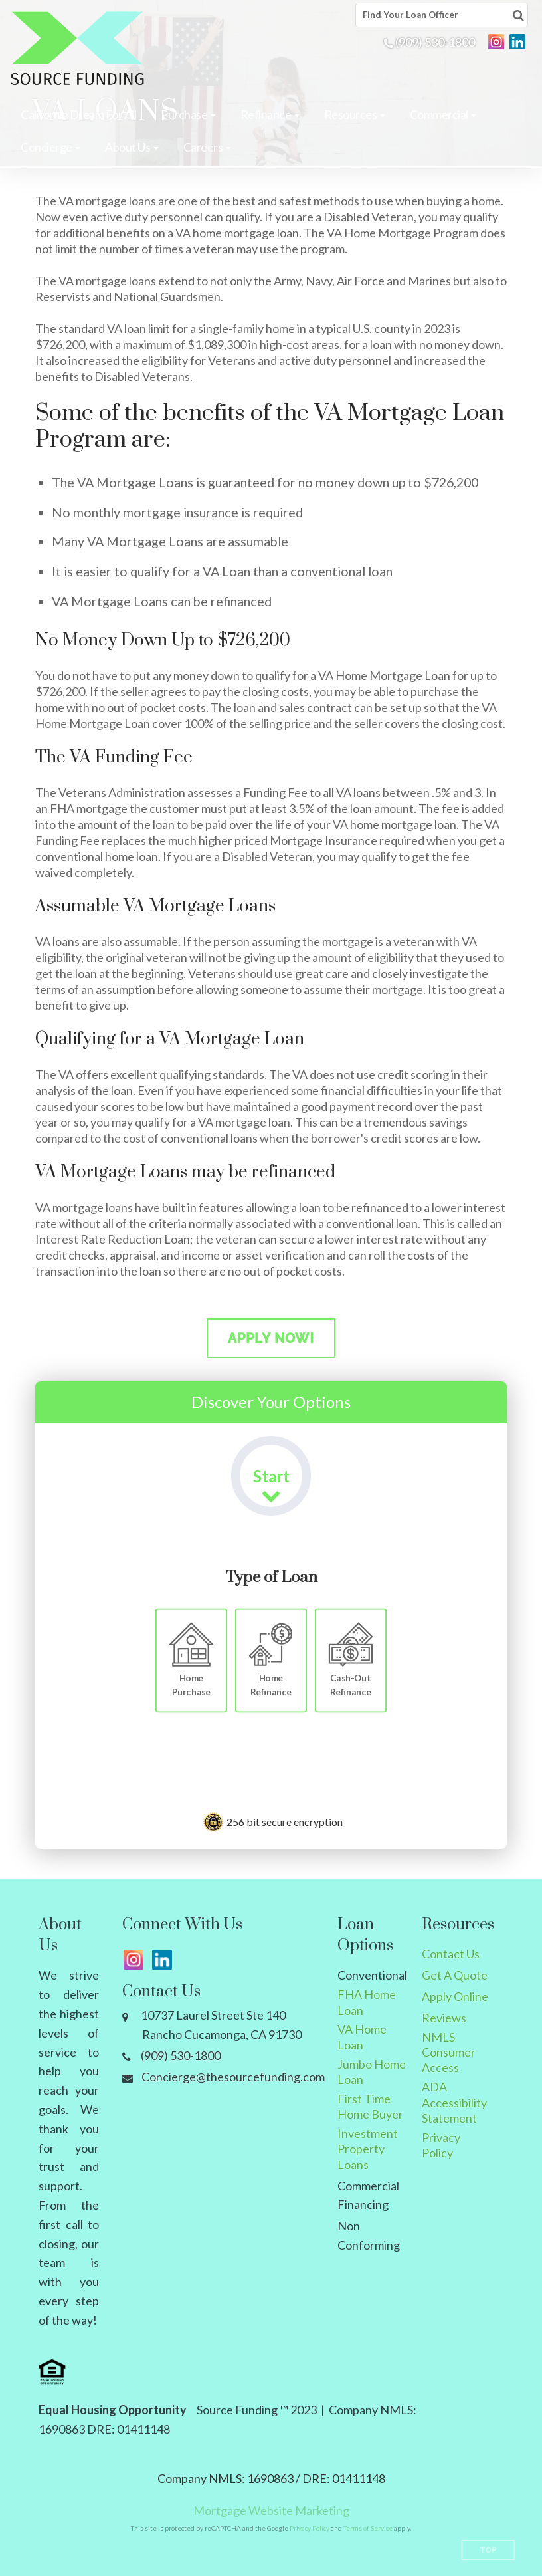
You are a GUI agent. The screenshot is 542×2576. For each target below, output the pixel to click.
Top (488, 2550)
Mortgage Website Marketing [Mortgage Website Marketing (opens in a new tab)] (271, 2510)
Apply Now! (271, 1338)
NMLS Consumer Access (449, 2052)
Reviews (444, 2017)
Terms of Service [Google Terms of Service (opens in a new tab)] (368, 2528)
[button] (188, 114)
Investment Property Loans (367, 2149)
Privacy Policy (441, 2145)
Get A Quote (455, 1975)
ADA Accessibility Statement (454, 2102)
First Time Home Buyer (370, 2106)
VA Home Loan (362, 2036)
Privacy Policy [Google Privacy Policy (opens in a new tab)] (309, 2528)
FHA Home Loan (366, 2002)
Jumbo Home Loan (371, 2072)
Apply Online (455, 1996)
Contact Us (451, 1953)
